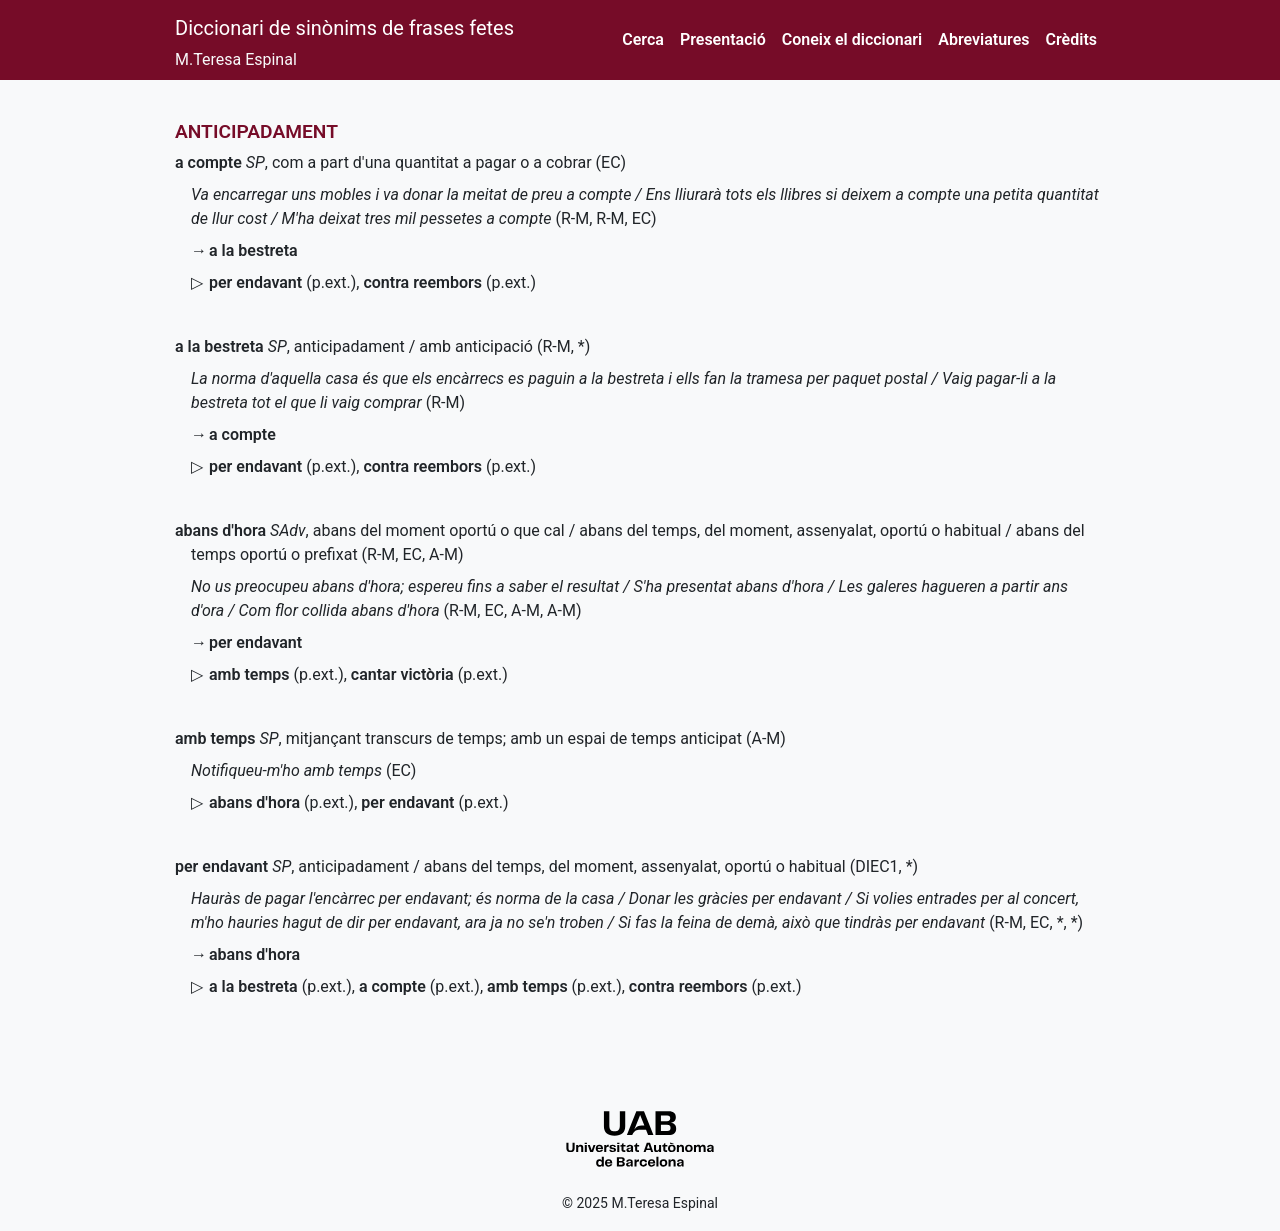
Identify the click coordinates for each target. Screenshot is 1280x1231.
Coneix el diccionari (852, 39)
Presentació (723, 39)
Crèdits (1071, 39)
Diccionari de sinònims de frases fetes (344, 28)
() (282, 282)
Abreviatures (983, 39)
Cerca (643, 39)
